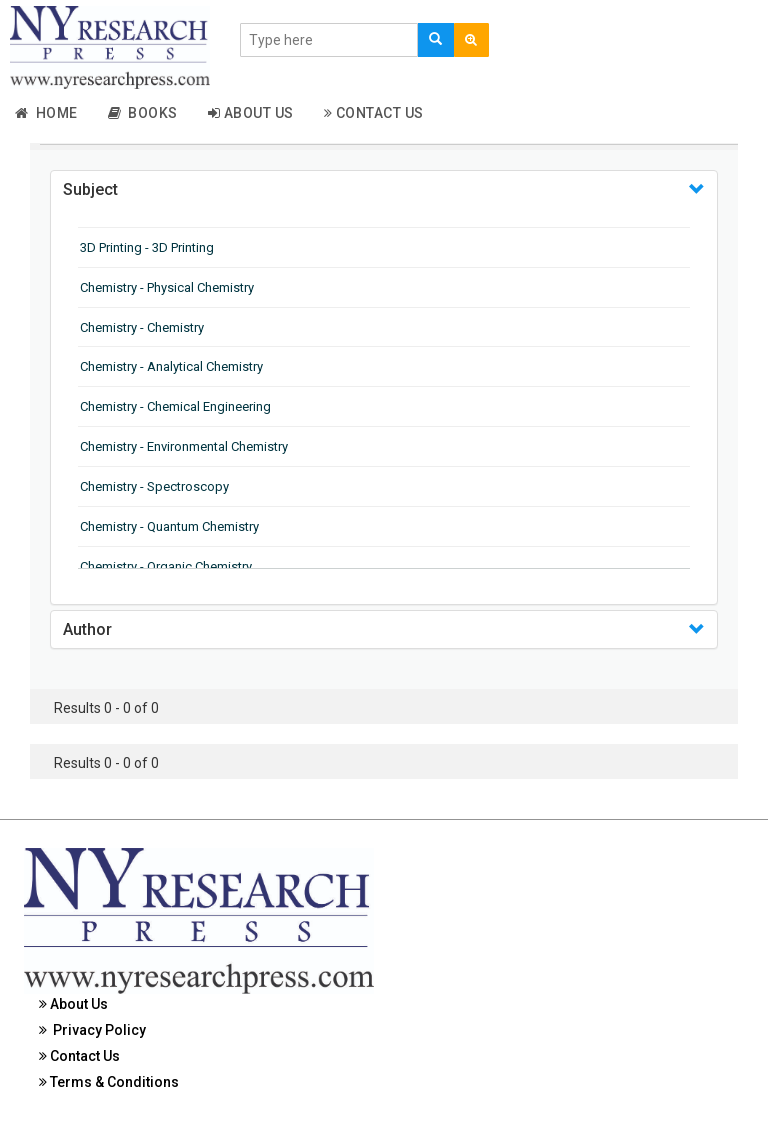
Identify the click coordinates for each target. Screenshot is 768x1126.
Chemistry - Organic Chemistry (166, 566)
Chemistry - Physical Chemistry (167, 287)
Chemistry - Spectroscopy (154, 486)
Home (46, 113)
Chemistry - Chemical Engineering (175, 406)
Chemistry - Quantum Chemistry (169, 526)
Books (143, 113)
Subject (90, 189)
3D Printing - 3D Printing (147, 247)
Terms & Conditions (109, 1082)
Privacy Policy (92, 1030)
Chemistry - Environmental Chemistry (184, 446)
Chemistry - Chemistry (142, 327)
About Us (251, 113)
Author (87, 629)
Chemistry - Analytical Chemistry (171, 366)
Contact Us (374, 113)
